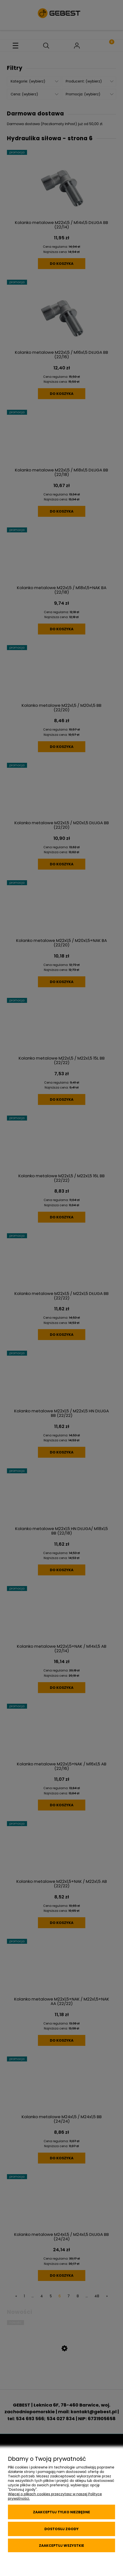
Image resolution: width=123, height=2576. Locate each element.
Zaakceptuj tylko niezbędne (61, 2520)
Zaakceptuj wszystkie (61, 2546)
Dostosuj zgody (61, 2533)
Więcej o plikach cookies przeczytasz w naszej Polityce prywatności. (55, 2506)
